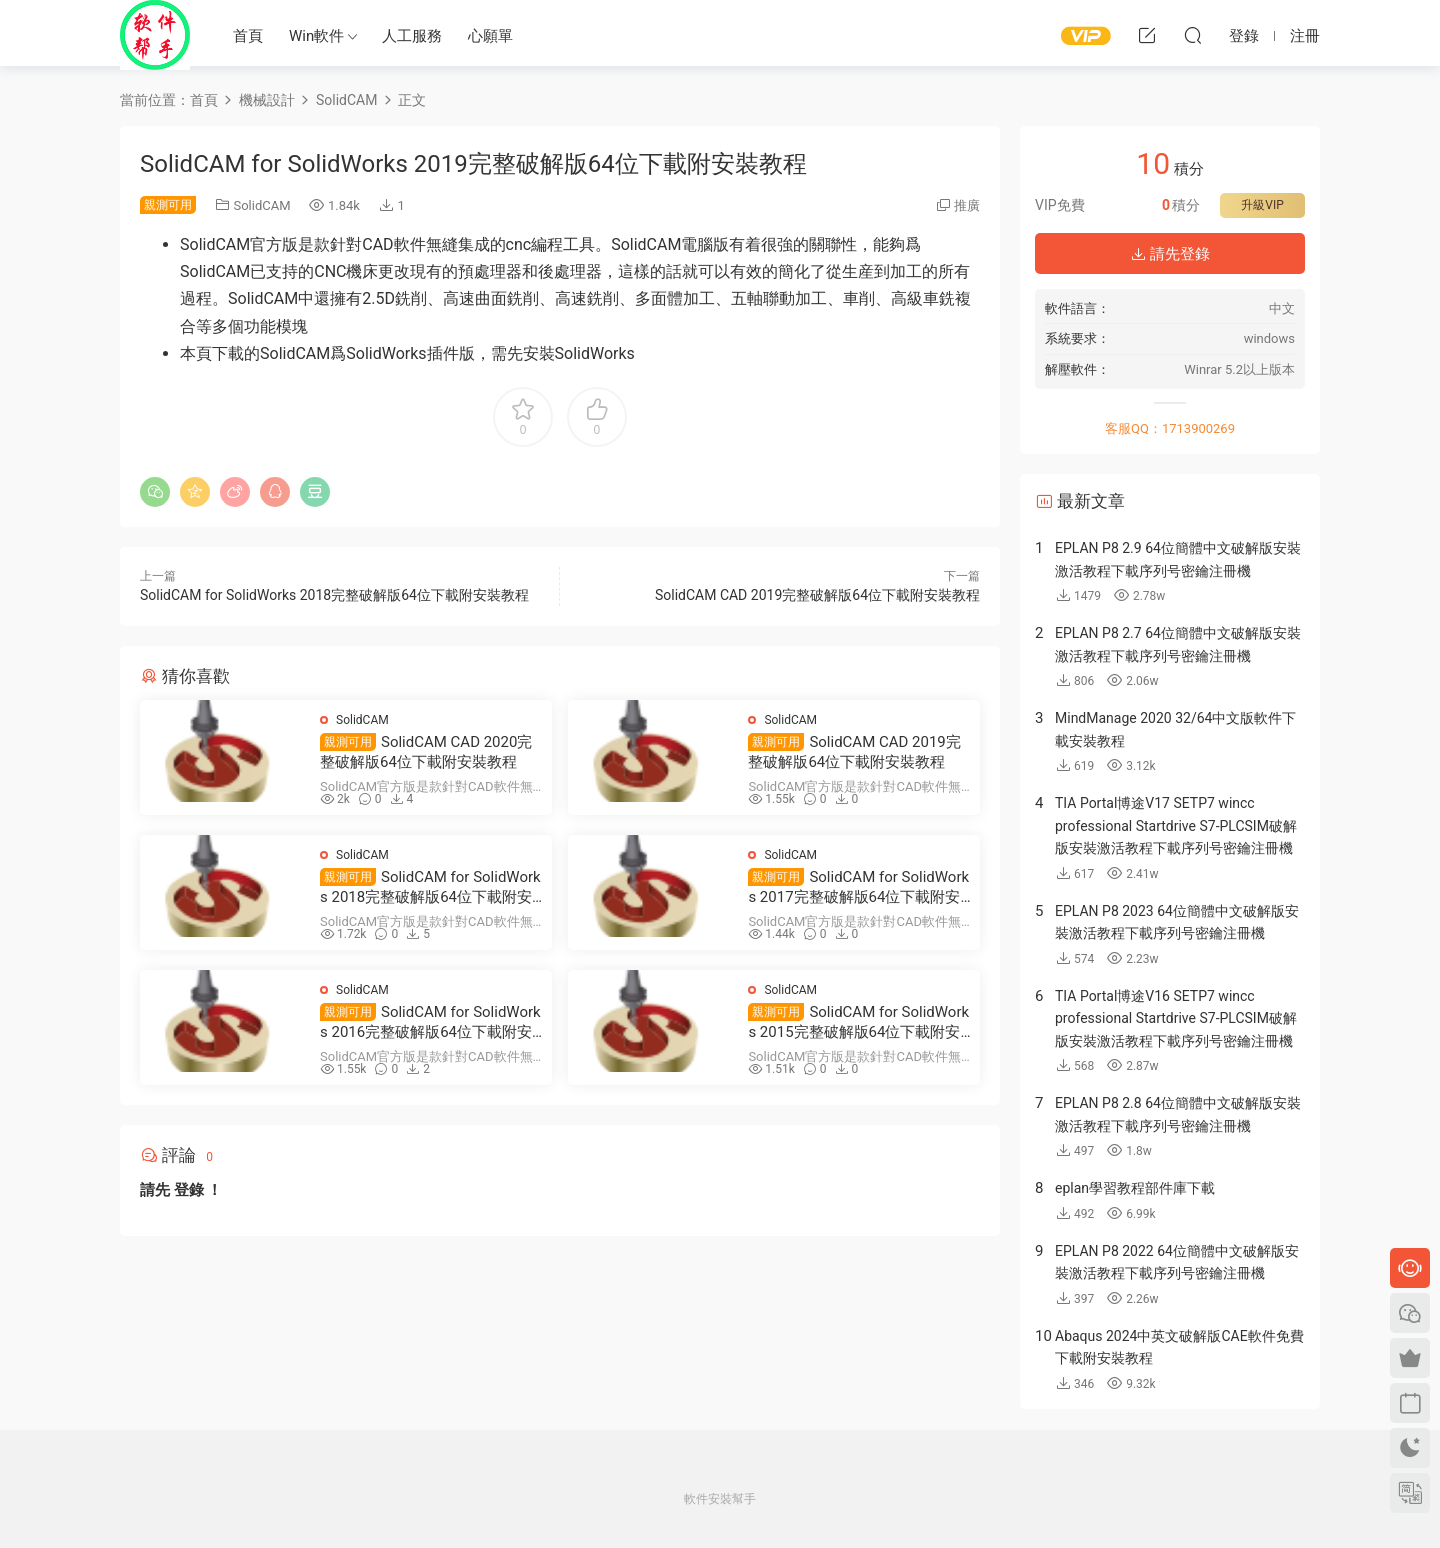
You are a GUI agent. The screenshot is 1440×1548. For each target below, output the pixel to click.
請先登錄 (1170, 254)
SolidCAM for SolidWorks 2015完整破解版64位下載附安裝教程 (858, 1022)
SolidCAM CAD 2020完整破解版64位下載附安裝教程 (426, 752)
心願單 (490, 36)
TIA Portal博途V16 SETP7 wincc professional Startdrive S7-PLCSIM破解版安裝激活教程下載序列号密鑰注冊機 (1176, 1018)
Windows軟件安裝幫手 (155, 35)
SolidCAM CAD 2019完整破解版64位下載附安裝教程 (817, 595)
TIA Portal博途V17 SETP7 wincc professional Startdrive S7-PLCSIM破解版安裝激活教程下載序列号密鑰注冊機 (1176, 825)
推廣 (967, 205)
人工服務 (412, 36)
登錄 (189, 1190)
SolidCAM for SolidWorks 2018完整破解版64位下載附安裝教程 (334, 595)
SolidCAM (261, 205)
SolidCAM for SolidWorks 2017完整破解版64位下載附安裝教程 (858, 887)
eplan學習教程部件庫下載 (1135, 1188)
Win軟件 (316, 36)
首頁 (248, 36)
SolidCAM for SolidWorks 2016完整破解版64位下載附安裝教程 (430, 1022)
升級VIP (1262, 205)
